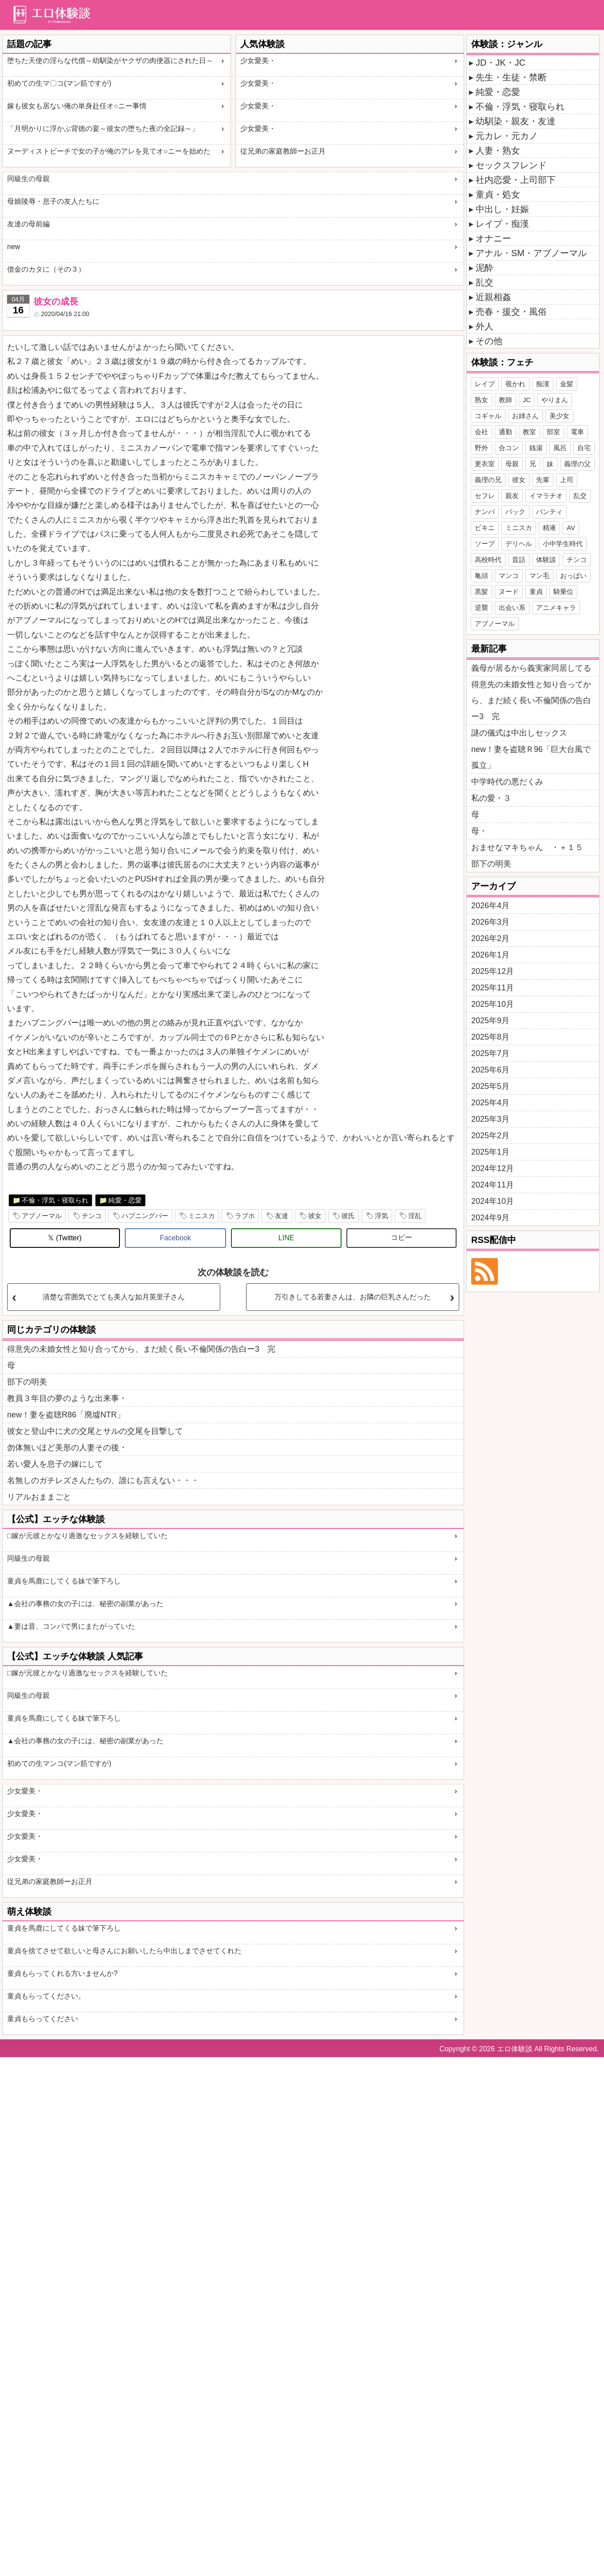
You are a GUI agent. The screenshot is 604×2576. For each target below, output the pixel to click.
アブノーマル (42, 1215)
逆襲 (481, 607)
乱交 (484, 282)
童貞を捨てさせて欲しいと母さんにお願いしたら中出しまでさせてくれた (124, 1951)
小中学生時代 (563, 543)
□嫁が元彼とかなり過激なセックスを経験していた (87, 1535)
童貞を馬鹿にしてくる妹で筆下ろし (64, 1581)
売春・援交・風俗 (511, 312)
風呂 (560, 447)
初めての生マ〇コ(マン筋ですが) (59, 83)
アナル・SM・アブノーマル (531, 253)
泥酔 (484, 268)
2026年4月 (490, 905)
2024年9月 (490, 1217)
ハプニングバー (145, 1215)
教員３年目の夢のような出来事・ (67, 1398)
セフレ (485, 495)
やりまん (554, 400)
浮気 (381, 1215)
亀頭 (481, 575)
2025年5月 (490, 1086)
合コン (509, 447)
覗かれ (515, 384)
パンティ (549, 511)
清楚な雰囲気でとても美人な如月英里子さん (114, 1297)
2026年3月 (490, 922)
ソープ (485, 543)
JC (527, 400)
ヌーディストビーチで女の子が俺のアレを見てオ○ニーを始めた (109, 151)
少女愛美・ (258, 60)
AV (571, 527)
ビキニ (485, 527)
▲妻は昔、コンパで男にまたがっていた (71, 1626)
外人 (484, 326)
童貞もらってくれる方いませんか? (62, 1973)
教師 (505, 400)
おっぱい (573, 575)
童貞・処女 (498, 194)
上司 (566, 479)
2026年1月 (490, 954)
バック (515, 511)
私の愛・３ (491, 798)
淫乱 (414, 1215)
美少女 (559, 415)
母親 (512, 463)
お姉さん (525, 415)
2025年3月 (490, 1119)
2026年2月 (490, 938)
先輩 (542, 479)
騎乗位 (563, 591)
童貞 (536, 591)
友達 (281, 1215)
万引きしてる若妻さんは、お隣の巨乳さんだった (352, 1297)
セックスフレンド (511, 165)
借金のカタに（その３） (46, 269)
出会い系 (512, 607)
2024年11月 (492, 1184)
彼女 (315, 1215)
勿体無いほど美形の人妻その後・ (67, 1447)
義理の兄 (488, 479)
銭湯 (536, 447)
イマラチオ (546, 495)
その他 (489, 341)
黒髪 (481, 591)
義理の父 (577, 463)
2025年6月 (490, 1069)
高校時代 (488, 559)
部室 (553, 431)
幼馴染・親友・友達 (516, 121)
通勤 (505, 431)
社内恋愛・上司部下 (516, 180)
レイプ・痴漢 (502, 224)
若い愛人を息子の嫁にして (55, 1464)
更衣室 (485, 463)
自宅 (584, 447)
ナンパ (485, 511)
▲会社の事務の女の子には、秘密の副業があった (85, 1603)
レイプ (485, 384)
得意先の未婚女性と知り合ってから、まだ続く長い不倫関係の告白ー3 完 (141, 1349)
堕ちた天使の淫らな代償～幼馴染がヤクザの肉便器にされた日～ (110, 60)
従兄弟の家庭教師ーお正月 (283, 151)
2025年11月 (492, 987)
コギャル (488, 415)
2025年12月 (492, 971)
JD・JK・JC (500, 62)
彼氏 (348, 1215)
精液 (549, 527)
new (13, 246)
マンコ (509, 575)
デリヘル (518, 543)
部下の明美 (27, 1381)
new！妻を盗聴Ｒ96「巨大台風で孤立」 (531, 757)
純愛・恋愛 (125, 1200)
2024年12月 (492, 1168)
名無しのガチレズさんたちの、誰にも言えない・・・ (103, 1480)
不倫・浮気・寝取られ (55, 1200)
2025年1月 (490, 1152)
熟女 (481, 400)
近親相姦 (493, 297)
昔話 (518, 559)
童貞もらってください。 (46, 1996)
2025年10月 (492, 1004)
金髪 (566, 384)
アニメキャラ (556, 607)
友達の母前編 (28, 224)
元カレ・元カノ (507, 136)
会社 (481, 431)
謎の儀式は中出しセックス (519, 732)
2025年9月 (490, 1020)
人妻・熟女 (498, 150)
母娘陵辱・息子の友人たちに (53, 201)
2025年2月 (490, 1135)
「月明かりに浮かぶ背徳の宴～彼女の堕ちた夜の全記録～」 (103, 128)
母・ (479, 831)
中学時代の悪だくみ (507, 781)
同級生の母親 (28, 178)
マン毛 (539, 575)
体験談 (546, 559)
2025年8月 (490, 1037)
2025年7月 (490, 1053)
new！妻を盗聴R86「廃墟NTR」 (66, 1414)
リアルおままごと (39, 1496)
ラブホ (245, 1215)
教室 (529, 431)
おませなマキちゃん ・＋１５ (527, 847)
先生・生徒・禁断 (511, 77)
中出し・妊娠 (502, 209)
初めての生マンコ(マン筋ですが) (59, 1763)
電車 (577, 431)
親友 (512, 495)
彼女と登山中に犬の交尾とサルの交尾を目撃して (95, 1431)
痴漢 (542, 384)
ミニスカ (201, 1215)
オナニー (493, 238)
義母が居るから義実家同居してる (531, 668)
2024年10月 (492, 1201)
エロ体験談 (514, 2049)
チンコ (92, 1215)
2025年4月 (490, 1102)
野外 (481, 447)
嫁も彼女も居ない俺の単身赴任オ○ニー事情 (77, 106)
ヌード (509, 591)
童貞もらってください (42, 2018)
